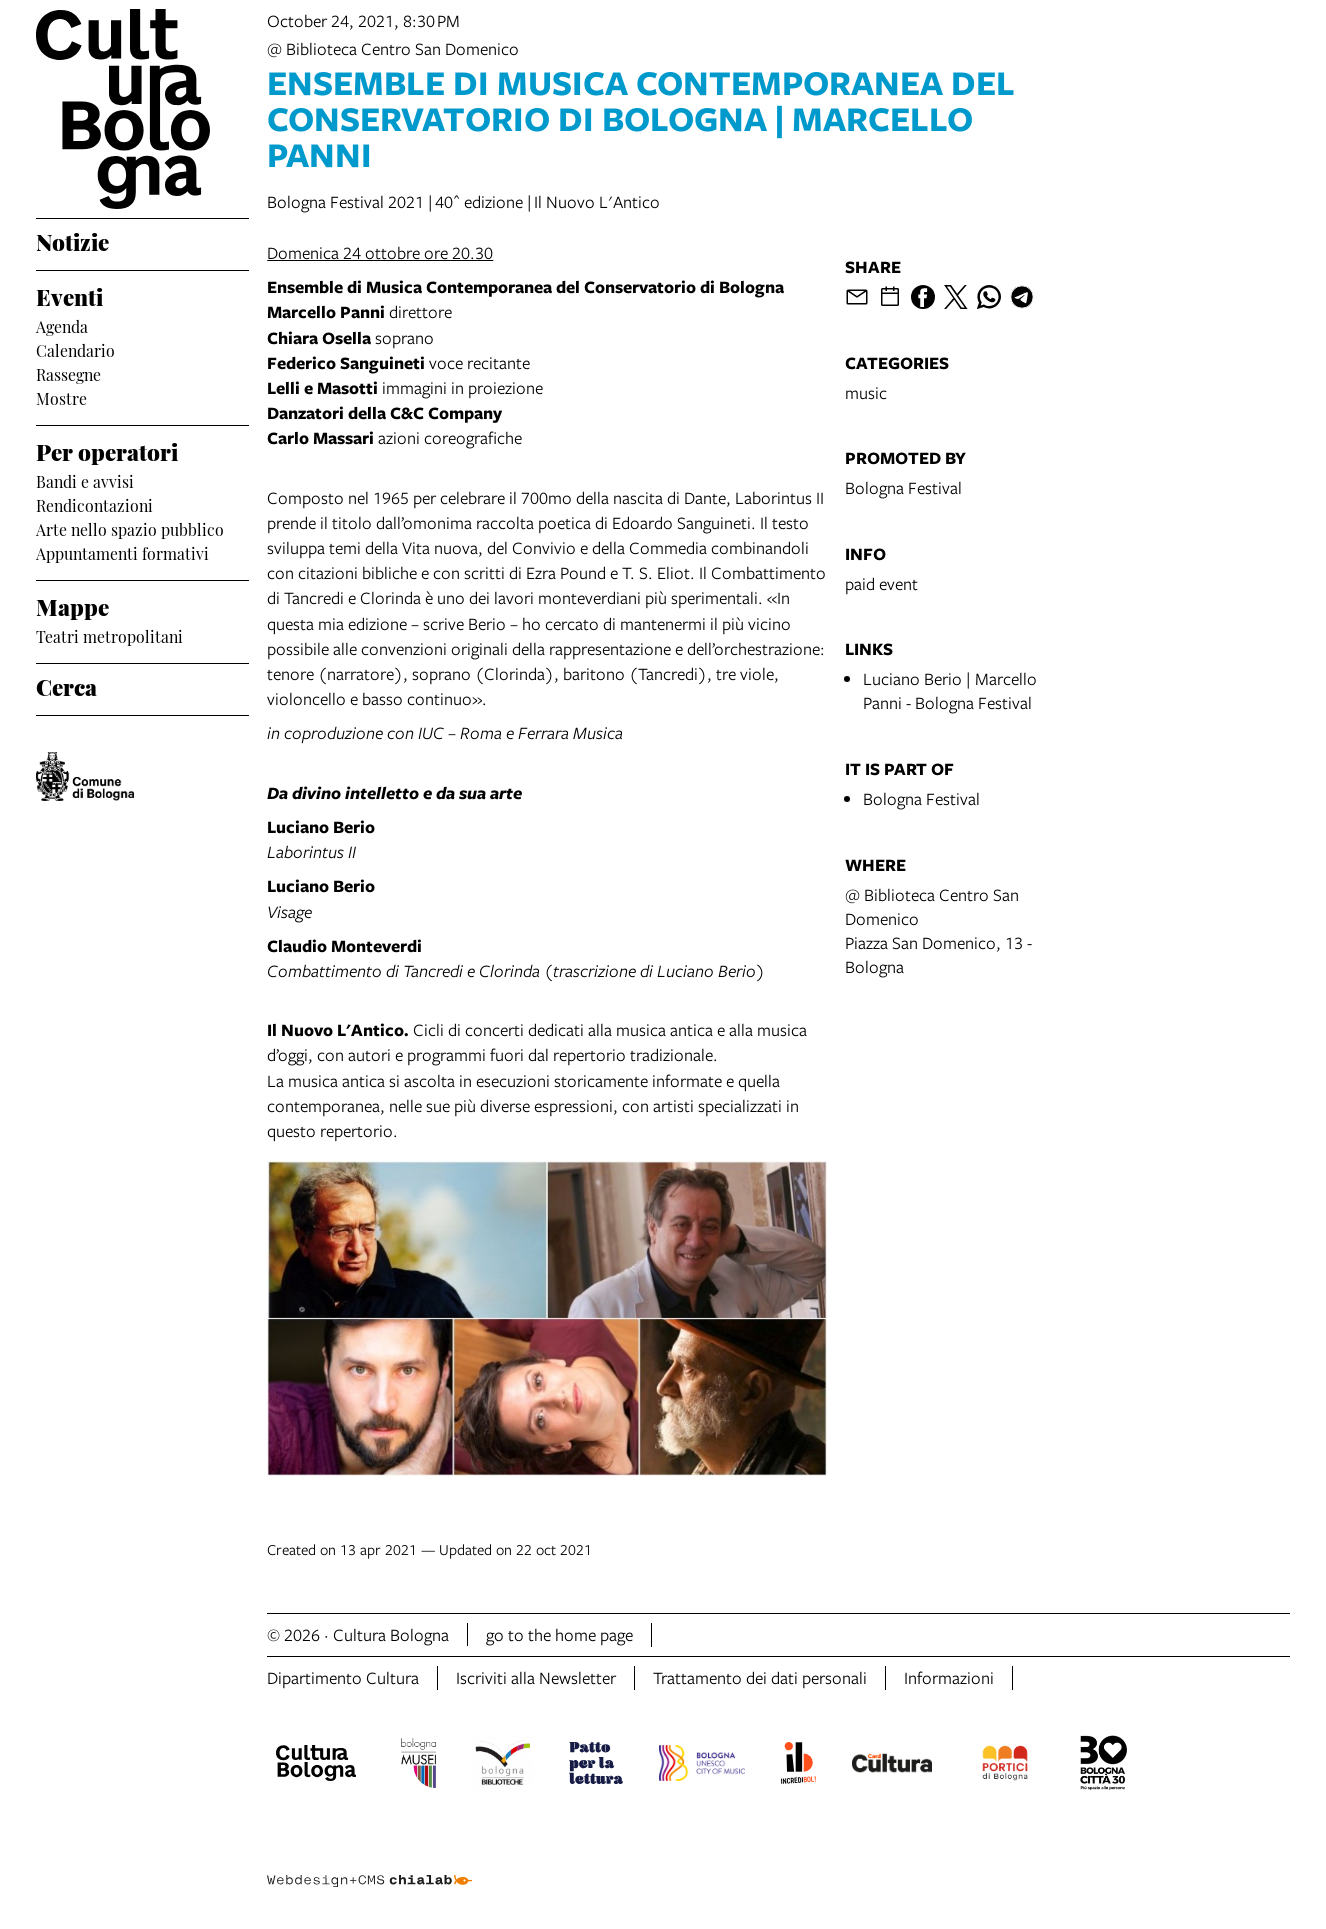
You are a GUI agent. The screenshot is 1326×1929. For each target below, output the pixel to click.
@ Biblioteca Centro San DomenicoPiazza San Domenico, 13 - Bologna (938, 930)
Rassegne (68, 373)
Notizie (72, 240)
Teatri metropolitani (109, 635)
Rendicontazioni (94, 504)
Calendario (75, 349)
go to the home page (559, 1634)
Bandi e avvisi (85, 480)
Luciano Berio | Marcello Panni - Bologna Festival (950, 690)
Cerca (66, 685)
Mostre (61, 397)
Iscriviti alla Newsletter (536, 1677)
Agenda (62, 325)
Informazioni (949, 1677)
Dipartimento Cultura (343, 1677)
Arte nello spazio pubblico (130, 528)
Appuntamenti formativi (122, 552)
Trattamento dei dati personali (760, 1677)
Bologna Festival (903, 487)
